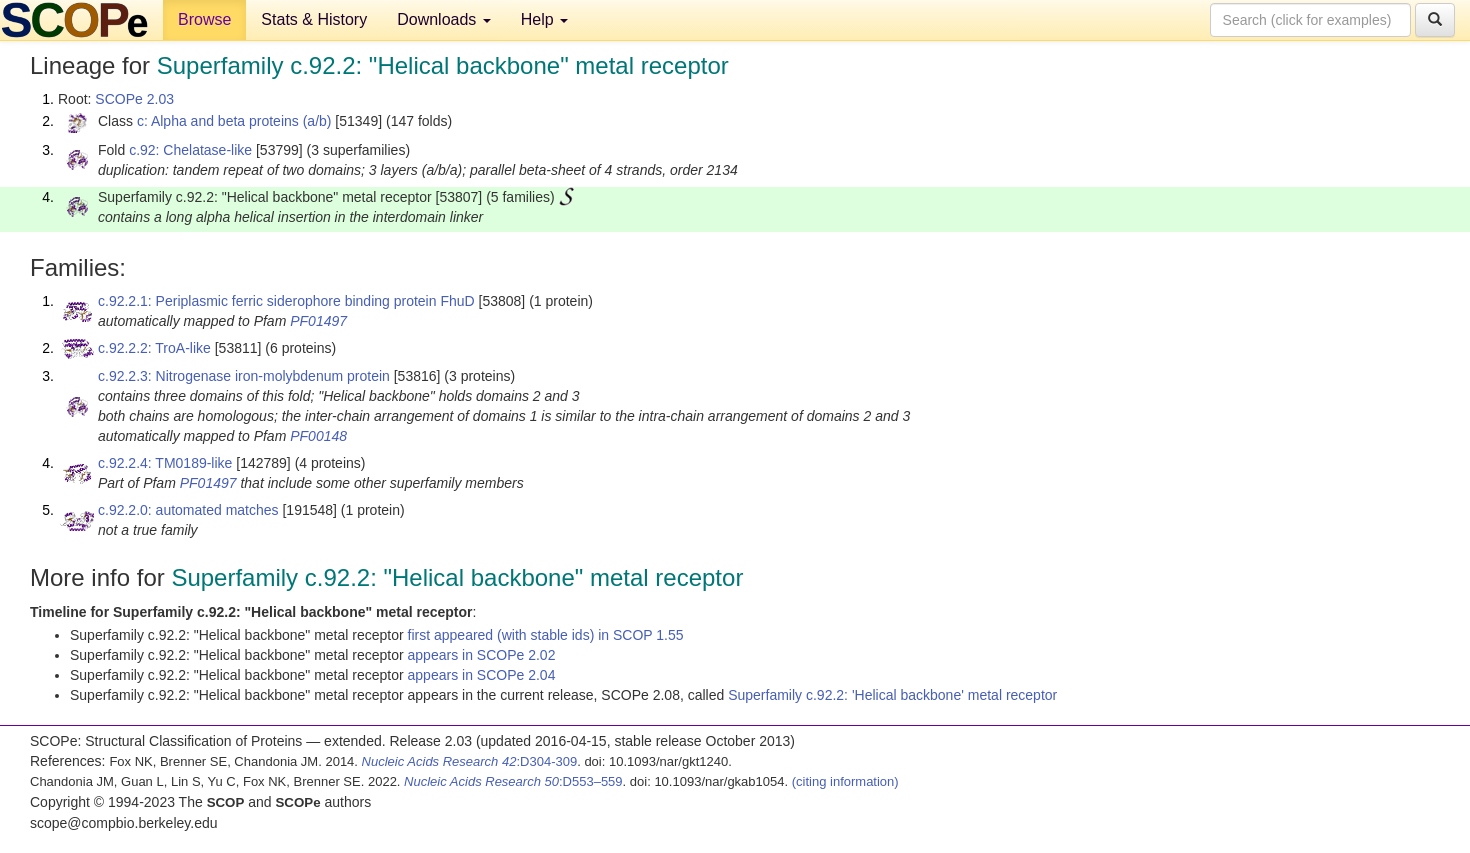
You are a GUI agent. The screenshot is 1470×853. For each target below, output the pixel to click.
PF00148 (318, 436)
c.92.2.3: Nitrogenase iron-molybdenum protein (244, 376)
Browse (204, 19)
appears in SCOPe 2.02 (482, 655)
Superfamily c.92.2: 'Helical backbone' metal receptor (892, 695)
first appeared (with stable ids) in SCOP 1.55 (546, 635)
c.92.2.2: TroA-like (154, 348)
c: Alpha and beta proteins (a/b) (234, 121)
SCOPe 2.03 (134, 99)
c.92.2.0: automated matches (188, 510)
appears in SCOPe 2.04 (482, 675)
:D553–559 (513, 781)
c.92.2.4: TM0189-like (165, 463)
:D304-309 (470, 761)
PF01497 (318, 321)
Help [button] (544, 19)
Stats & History (314, 19)
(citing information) (845, 781)
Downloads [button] (444, 19)
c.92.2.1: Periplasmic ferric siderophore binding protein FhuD (286, 301)
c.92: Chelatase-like (190, 150)
